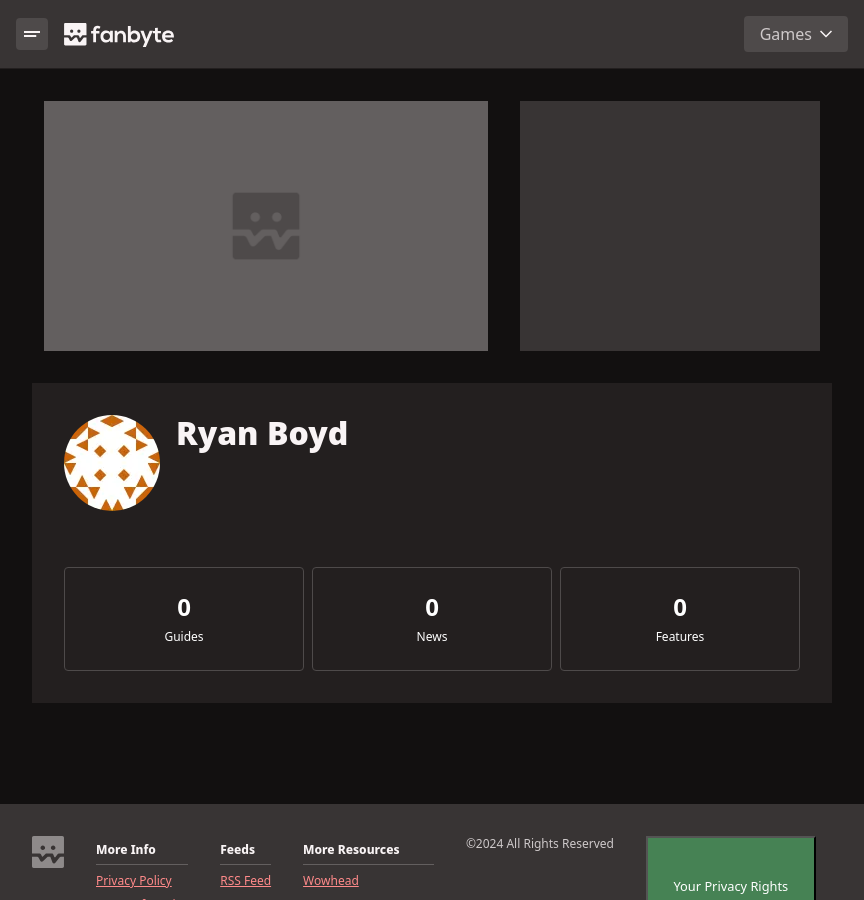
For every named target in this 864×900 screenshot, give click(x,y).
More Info (126, 850)
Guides (183, 637)
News (432, 637)
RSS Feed (245, 881)
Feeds (237, 850)
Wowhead (331, 881)
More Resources (351, 850)
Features (680, 637)
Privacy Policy (134, 881)
